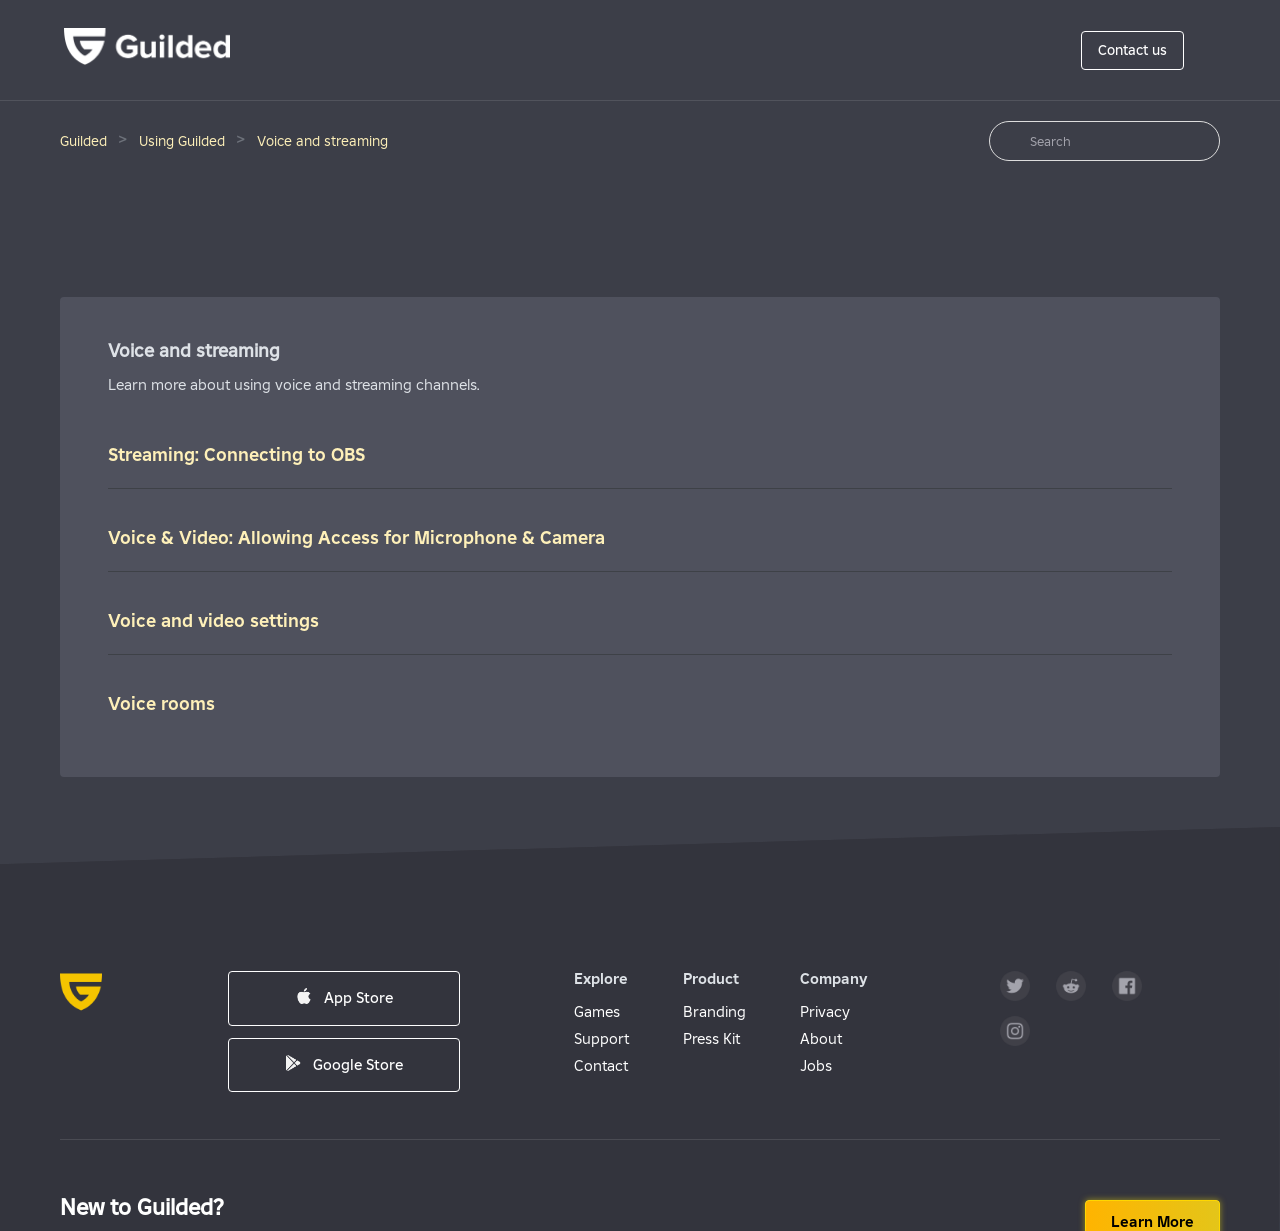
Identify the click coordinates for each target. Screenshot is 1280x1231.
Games (597, 1011)
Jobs (816, 1065)
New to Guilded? (142, 1207)
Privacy (825, 1011)
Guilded (83, 141)
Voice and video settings (213, 620)
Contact (601, 1065)
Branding (714, 1011)
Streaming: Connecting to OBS (236, 454)
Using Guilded (182, 141)
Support (601, 1038)
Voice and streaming (322, 141)
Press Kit (711, 1038)
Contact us (1132, 50)
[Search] (1104, 141)
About (821, 1038)
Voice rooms (161, 703)
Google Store (344, 1064)
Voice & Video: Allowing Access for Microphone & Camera (356, 537)
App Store (344, 997)
